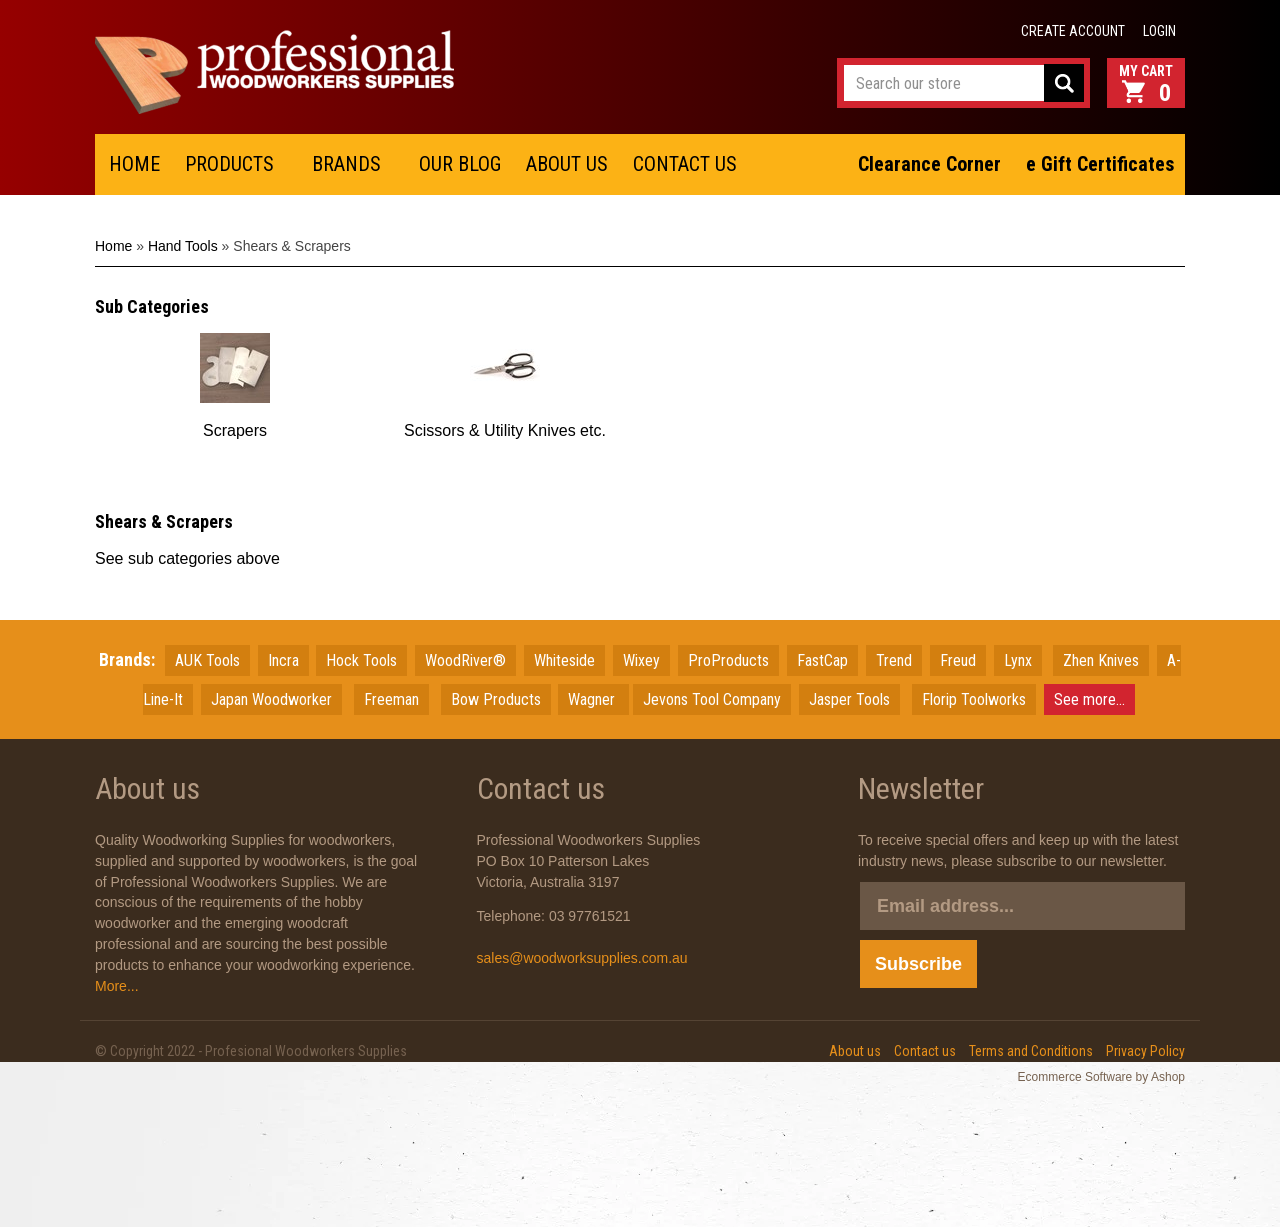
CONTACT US (685, 164)
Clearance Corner (929, 164)
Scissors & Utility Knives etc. (505, 430)
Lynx (1018, 660)
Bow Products (496, 699)
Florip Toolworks (974, 699)
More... (117, 986)
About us (855, 1051)
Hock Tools (361, 660)
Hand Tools (183, 246)
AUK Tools (207, 660)
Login (1159, 31)
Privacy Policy (1145, 1051)
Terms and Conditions (1031, 1051)
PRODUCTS (229, 164)
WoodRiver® (465, 660)
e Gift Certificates (1100, 164)
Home (113, 246)
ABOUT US (567, 164)
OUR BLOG (460, 164)
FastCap (822, 660)
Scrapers (235, 430)
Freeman (391, 699)
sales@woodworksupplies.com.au (582, 958)
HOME (134, 164)
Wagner (593, 699)
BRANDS (346, 164)
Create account (1073, 31)
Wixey (641, 660)
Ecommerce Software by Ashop (1101, 1077)
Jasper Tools (849, 699)
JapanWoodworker (271, 699)
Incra (283, 660)
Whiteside (564, 660)
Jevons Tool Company (712, 699)
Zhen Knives (1101, 660)
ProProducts (728, 660)
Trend (894, 660)
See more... (1089, 699)
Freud (958, 660)
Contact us (925, 1051)
